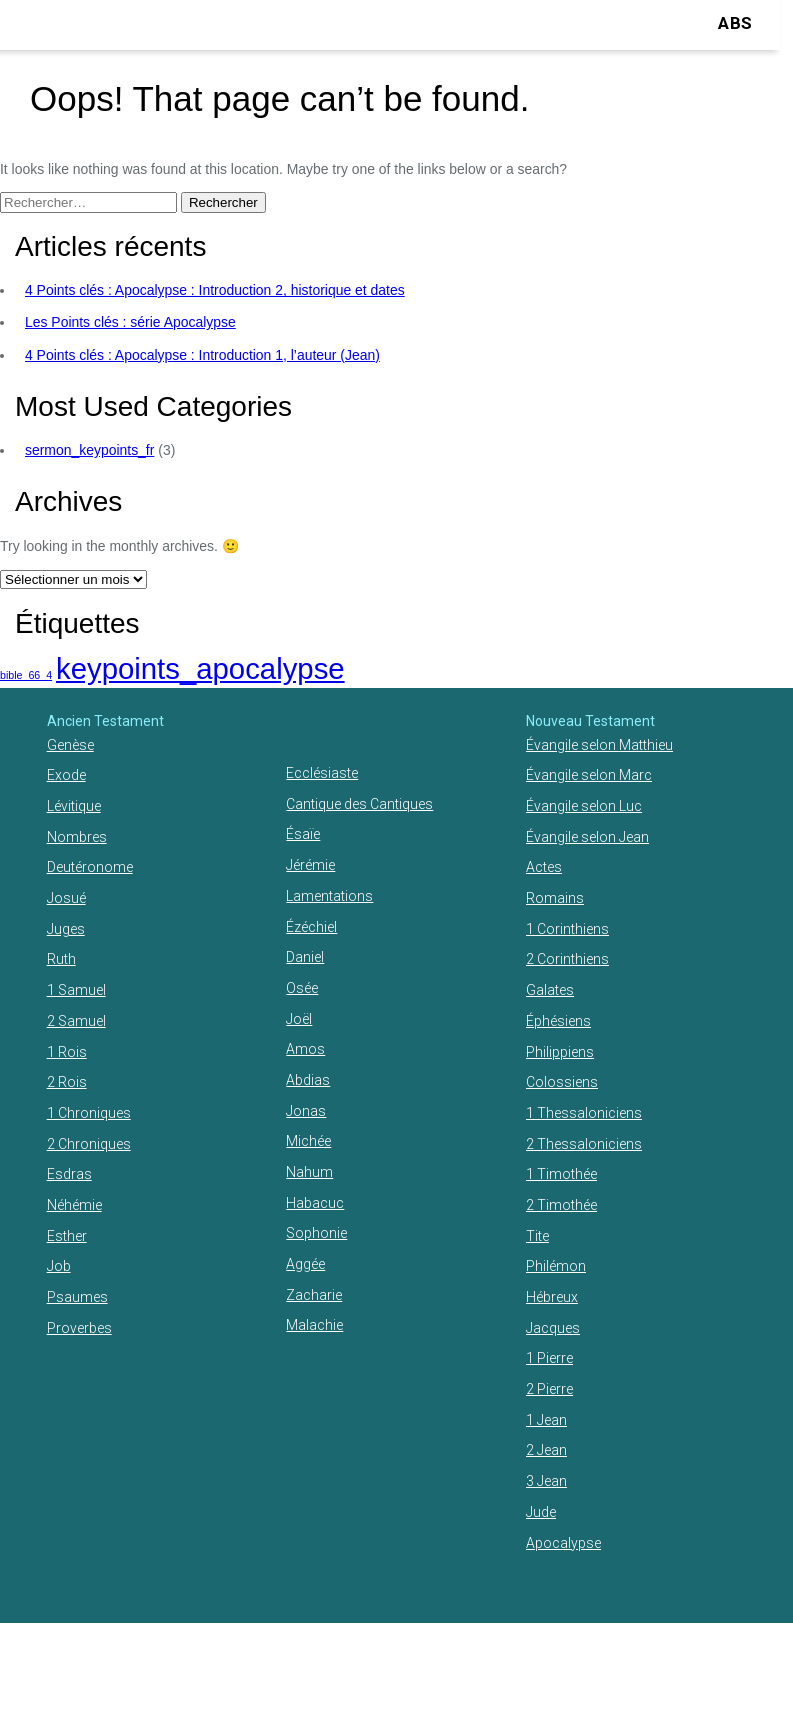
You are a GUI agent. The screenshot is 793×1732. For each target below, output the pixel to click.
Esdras (69, 1174)
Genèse (70, 745)
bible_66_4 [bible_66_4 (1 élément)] (26, 675)
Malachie (314, 1325)
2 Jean (546, 1450)
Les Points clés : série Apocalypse (130, 322)
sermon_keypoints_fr (89, 450)
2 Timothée (561, 1205)
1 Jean (546, 1420)
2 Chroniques (89, 1144)
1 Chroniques (89, 1113)
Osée (302, 988)
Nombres (77, 837)
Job (59, 1266)
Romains (555, 898)
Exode (66, 775)
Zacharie (314, 1295)
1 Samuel (76, 990)
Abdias (308, 1080)
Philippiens (560, 1052)
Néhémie (74, 1205)
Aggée (305, 1264)
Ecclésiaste (322, 773)
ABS (735, 23)
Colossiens (562, 1082)
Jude (541, 1512)
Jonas (306, 1111)
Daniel (305, 957)
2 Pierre (549, 1389)
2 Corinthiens (567, 959)
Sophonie (316, 1233)
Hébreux (552, 1297)
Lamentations (329, 896)
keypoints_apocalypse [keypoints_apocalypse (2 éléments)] (200, 668)
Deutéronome (90, 867)
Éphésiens (558, 1021)
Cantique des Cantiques (359, 804)
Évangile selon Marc (589, 775)
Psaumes (77, 1297)
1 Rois (67, 1052)
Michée (308, 1141)
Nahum (309, 1172)
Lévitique (74, 806)
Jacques (553, 1328)
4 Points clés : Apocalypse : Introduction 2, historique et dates (215, 290)
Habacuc (315, 1203)
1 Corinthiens (567, 929)
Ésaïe (303, 834)
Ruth (61, 959)
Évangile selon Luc (584, 806)
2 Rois (67, 1082)
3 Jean (546, 1481)
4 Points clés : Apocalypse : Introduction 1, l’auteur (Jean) (202, 355)
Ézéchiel (311, 927)
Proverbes (79, 1328)
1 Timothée (561, 1174)
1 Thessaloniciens (584, 1113)
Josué (66, 898)
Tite (537, 1236)
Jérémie (310, 865)
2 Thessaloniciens (584, 1144)
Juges (66, 929)
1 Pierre (549, 1358)
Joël (299, 1019)
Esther (67, 1236)
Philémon (556, 1266)
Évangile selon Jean (587, 837)
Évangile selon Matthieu (599, 745)
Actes (544, 867)
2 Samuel (76, 1021)
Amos (305, 1049)
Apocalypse (563, 1543)
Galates (550, 990)
